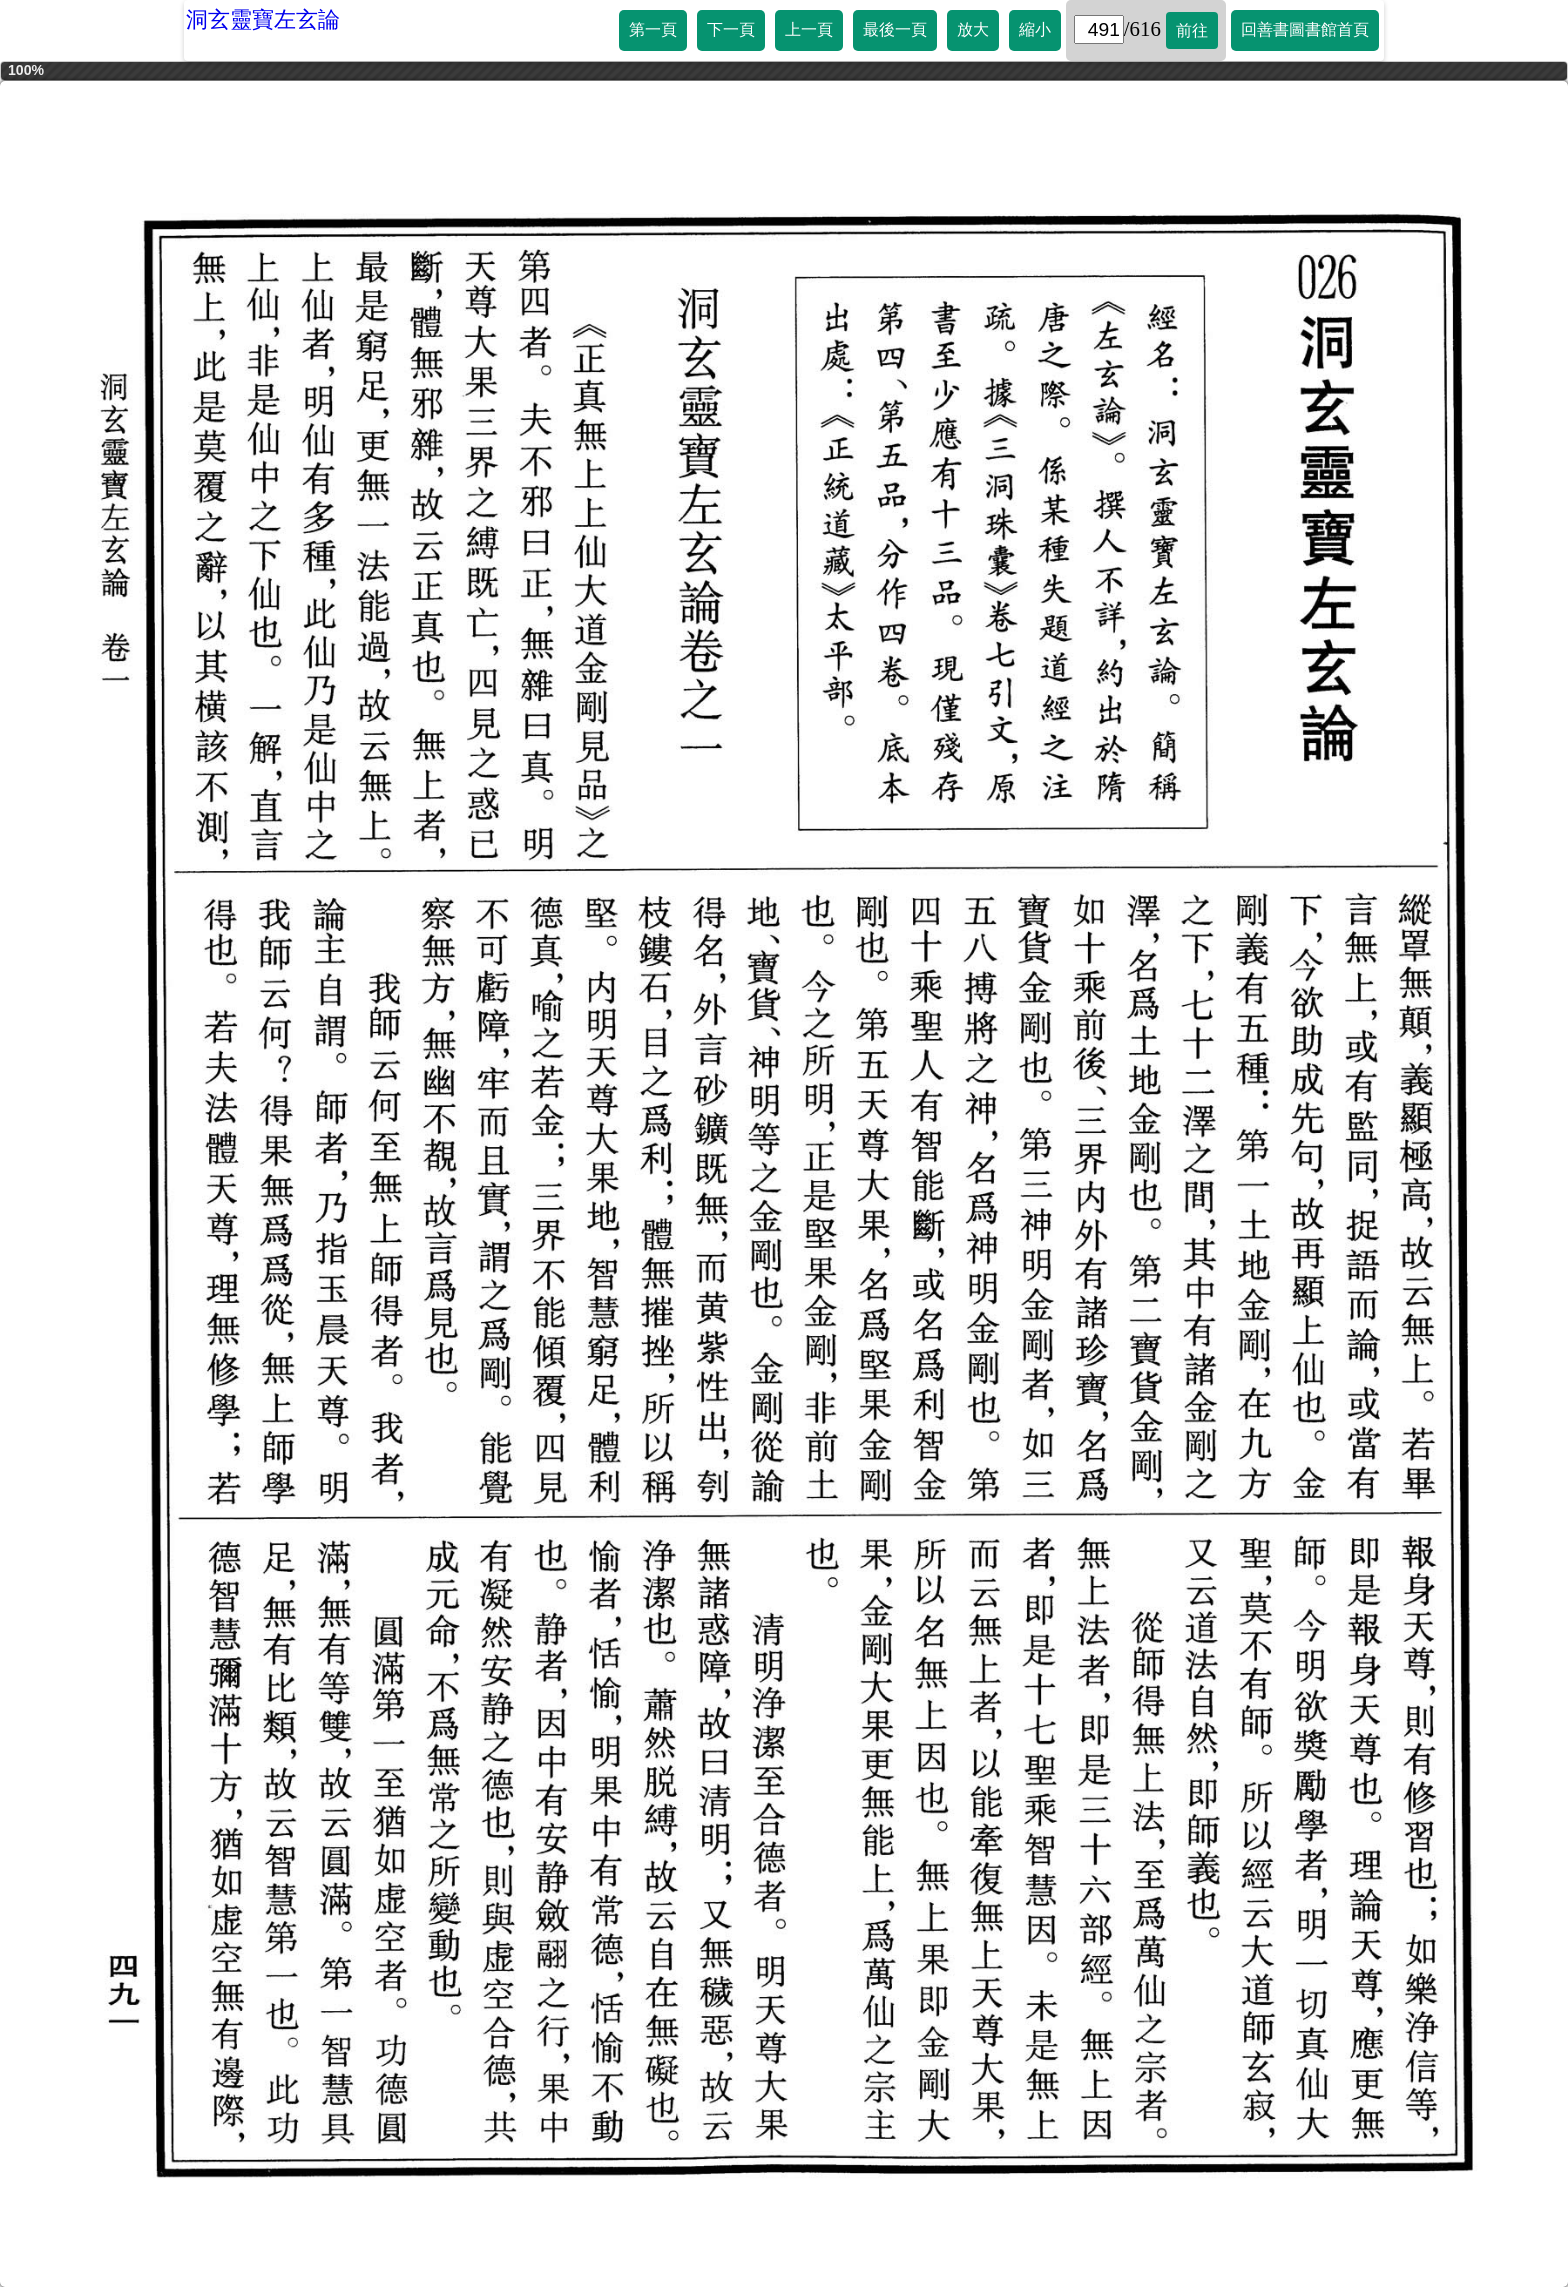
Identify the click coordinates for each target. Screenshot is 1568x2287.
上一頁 (809, 29)
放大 (973, 29)
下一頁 (731, 29)
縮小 (1035, 29)
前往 (1192, 30)
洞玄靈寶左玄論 (263, 19)
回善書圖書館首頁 (1305, 29)
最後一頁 (895, 29)
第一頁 (653, 29)
